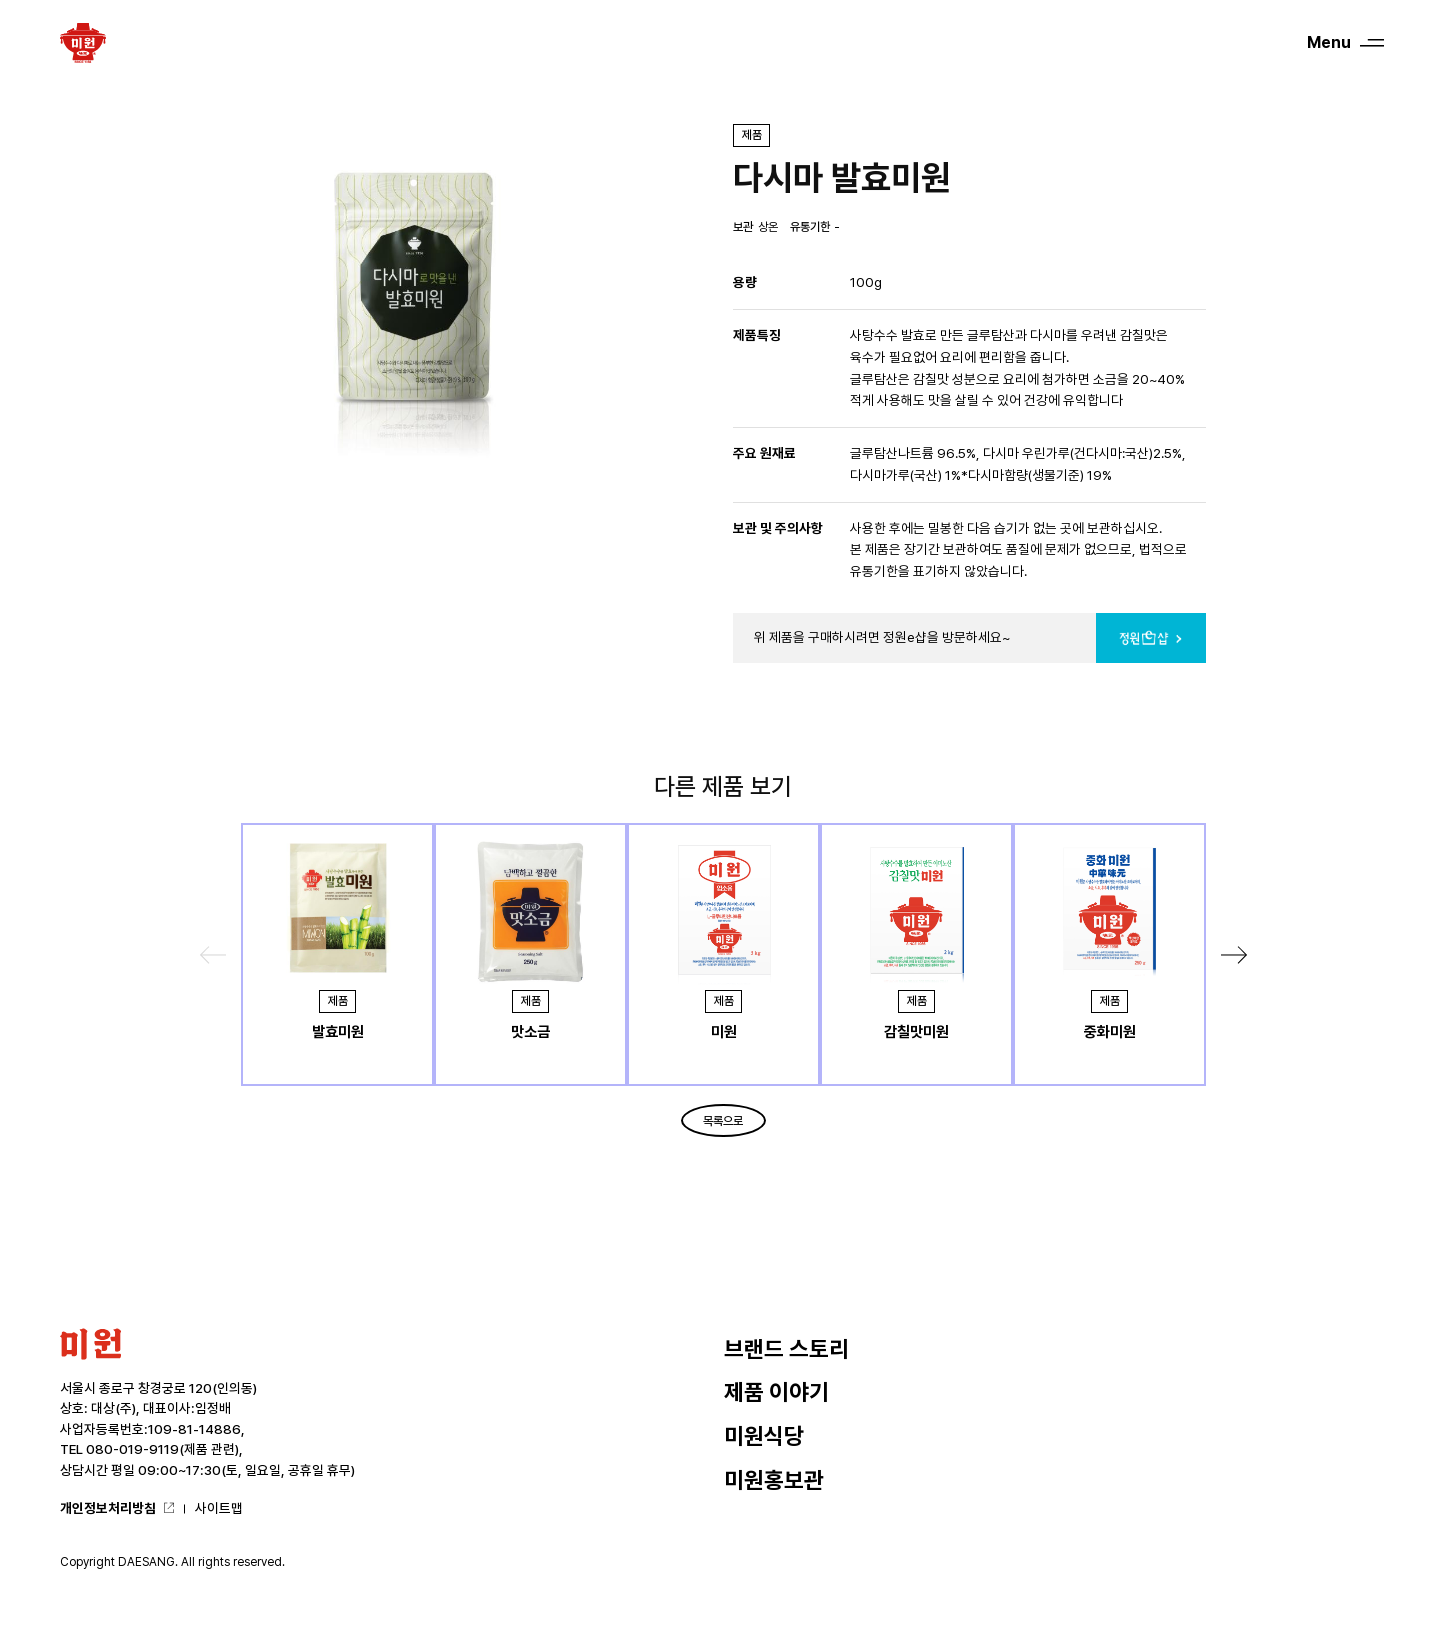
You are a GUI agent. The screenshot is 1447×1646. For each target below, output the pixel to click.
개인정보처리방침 (108, 1508)
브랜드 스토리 (786, 1349)
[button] (1234, 955)
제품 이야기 (776, 1392)
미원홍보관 (774, 1480)
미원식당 (764, 1436)
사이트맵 (219, 1508)
